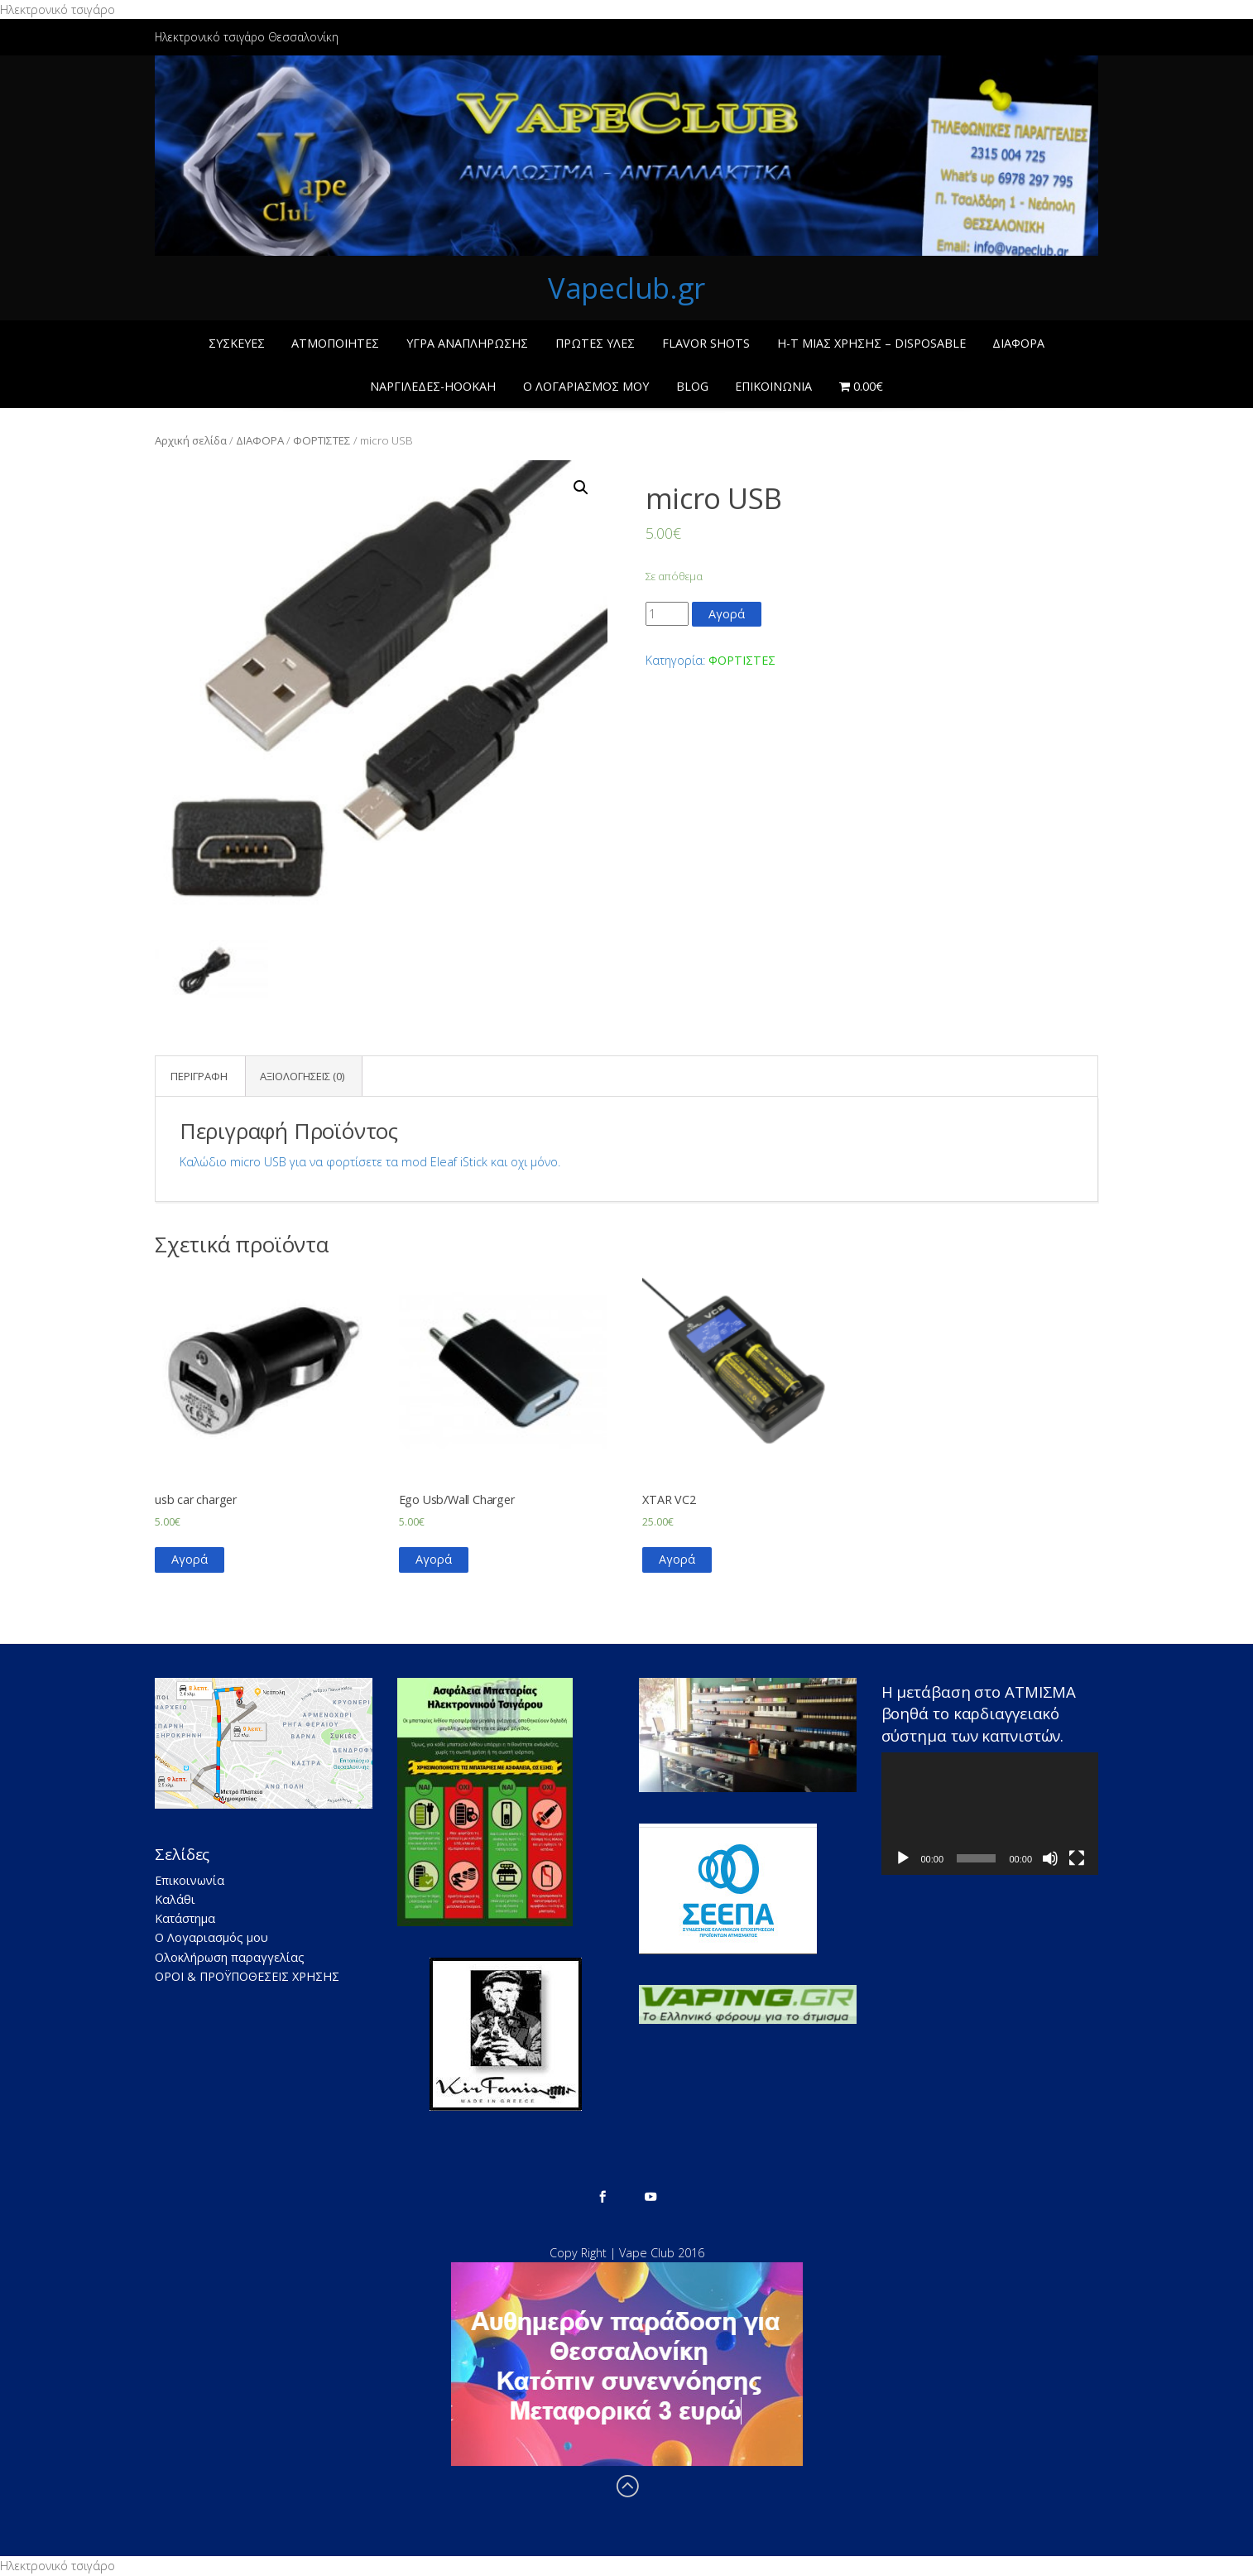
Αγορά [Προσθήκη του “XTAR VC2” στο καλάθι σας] (677, 1559)
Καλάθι (175, 1899)
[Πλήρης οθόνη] (1076, 1858)
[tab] (198, 1076)
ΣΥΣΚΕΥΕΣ (237, 343)
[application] (990, 1813)
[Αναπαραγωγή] (903, 1858)
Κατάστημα (185, 1918)
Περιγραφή (199, 1076)
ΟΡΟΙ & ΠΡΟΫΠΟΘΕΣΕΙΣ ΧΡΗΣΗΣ (247, 1976)
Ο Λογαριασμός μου (586, 386)
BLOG (692, 386)
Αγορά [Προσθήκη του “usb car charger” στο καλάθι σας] (189, 1559)
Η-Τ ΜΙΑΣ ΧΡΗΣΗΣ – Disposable (871, 343)
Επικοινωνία (773, 386)
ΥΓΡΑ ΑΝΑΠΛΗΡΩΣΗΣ (467, 343)
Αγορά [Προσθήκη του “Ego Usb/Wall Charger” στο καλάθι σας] (433, 1559)
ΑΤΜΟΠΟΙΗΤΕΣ (335, 343)
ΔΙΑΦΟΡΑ (1018, 343)
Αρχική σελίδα (191, 440)
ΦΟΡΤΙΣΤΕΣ (322, 440)
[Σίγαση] (1050, 1858)
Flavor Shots (706, 343)
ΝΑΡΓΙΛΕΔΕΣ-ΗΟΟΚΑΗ (433, 386)
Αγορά (726, 614)
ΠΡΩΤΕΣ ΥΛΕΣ (595, 343)
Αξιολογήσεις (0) (302, 1076)
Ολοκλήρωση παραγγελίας (230, 1957)
